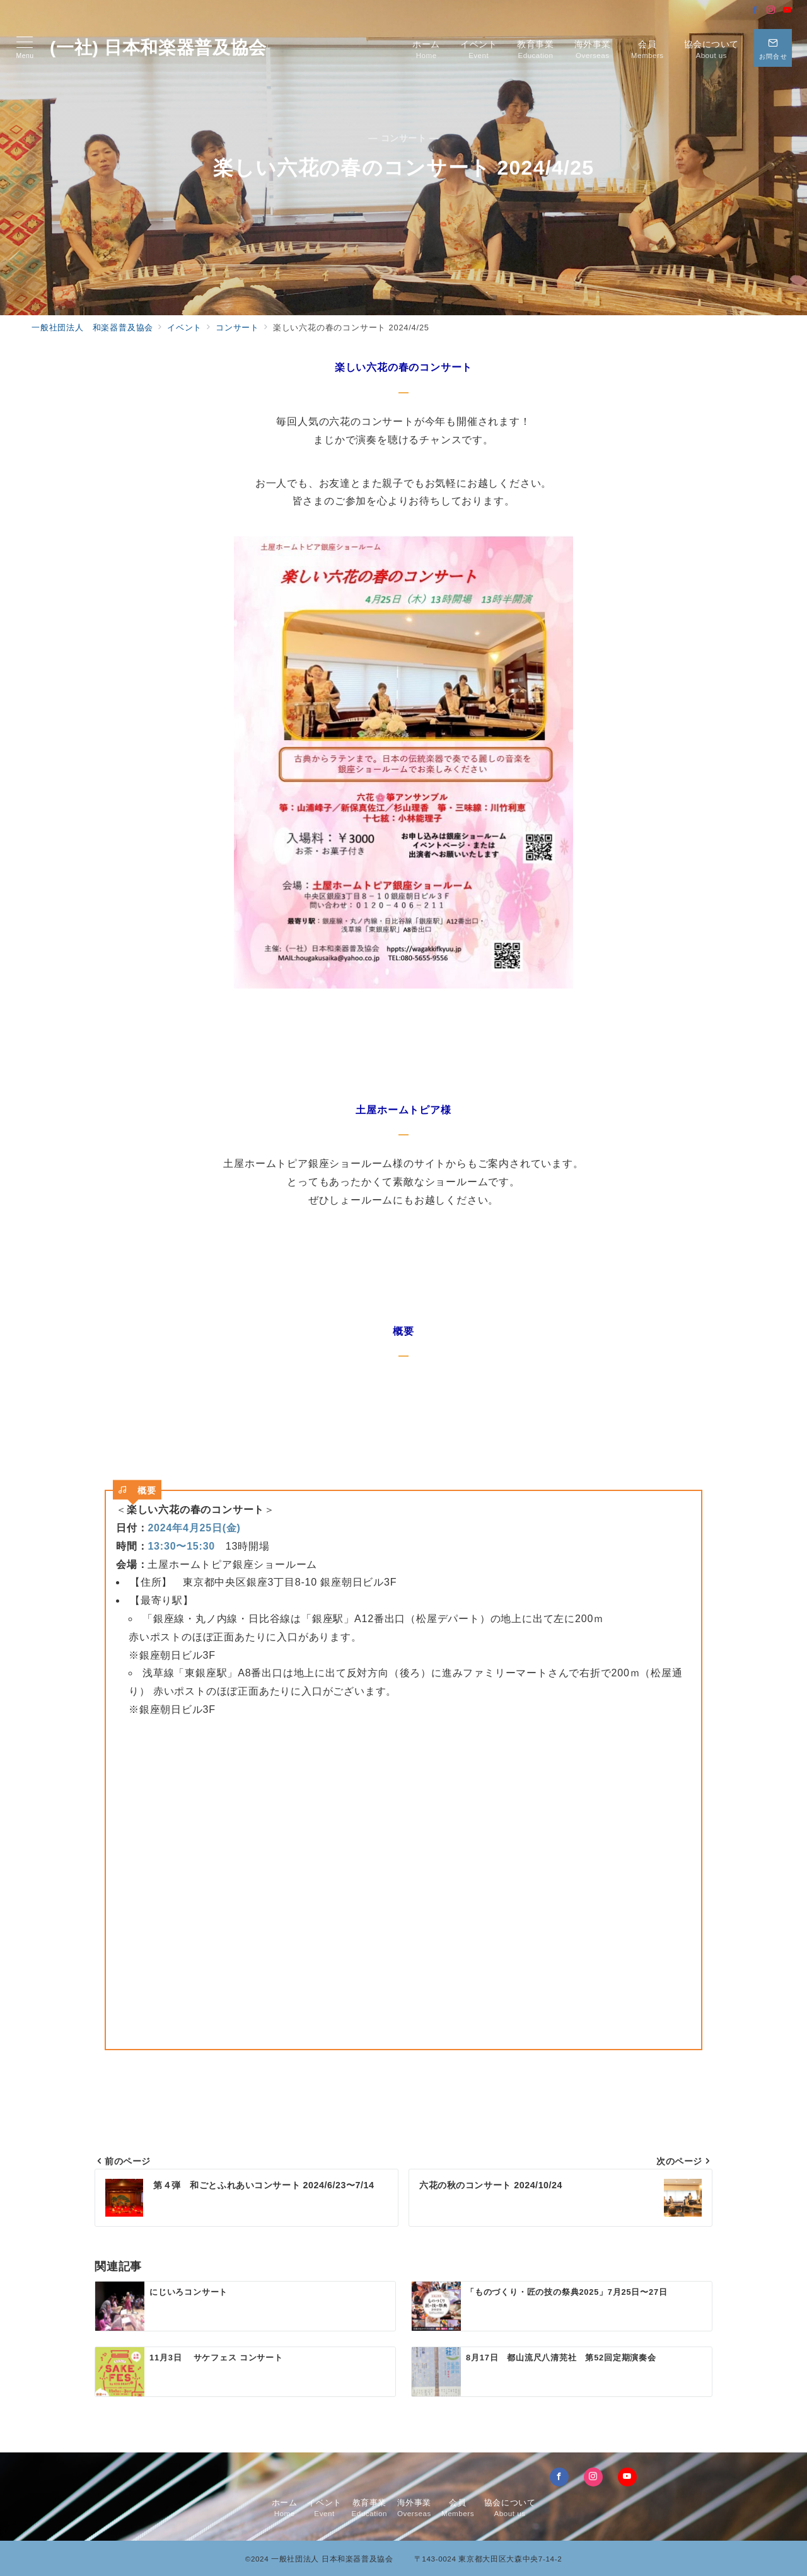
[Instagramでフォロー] (771, 10)
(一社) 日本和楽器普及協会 (158, 48)
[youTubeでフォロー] (627, 2477)
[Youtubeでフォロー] (787, 10)
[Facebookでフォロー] (755, 10)
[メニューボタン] (25, 48)
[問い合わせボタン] (773, 48)
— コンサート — (403, 138)
